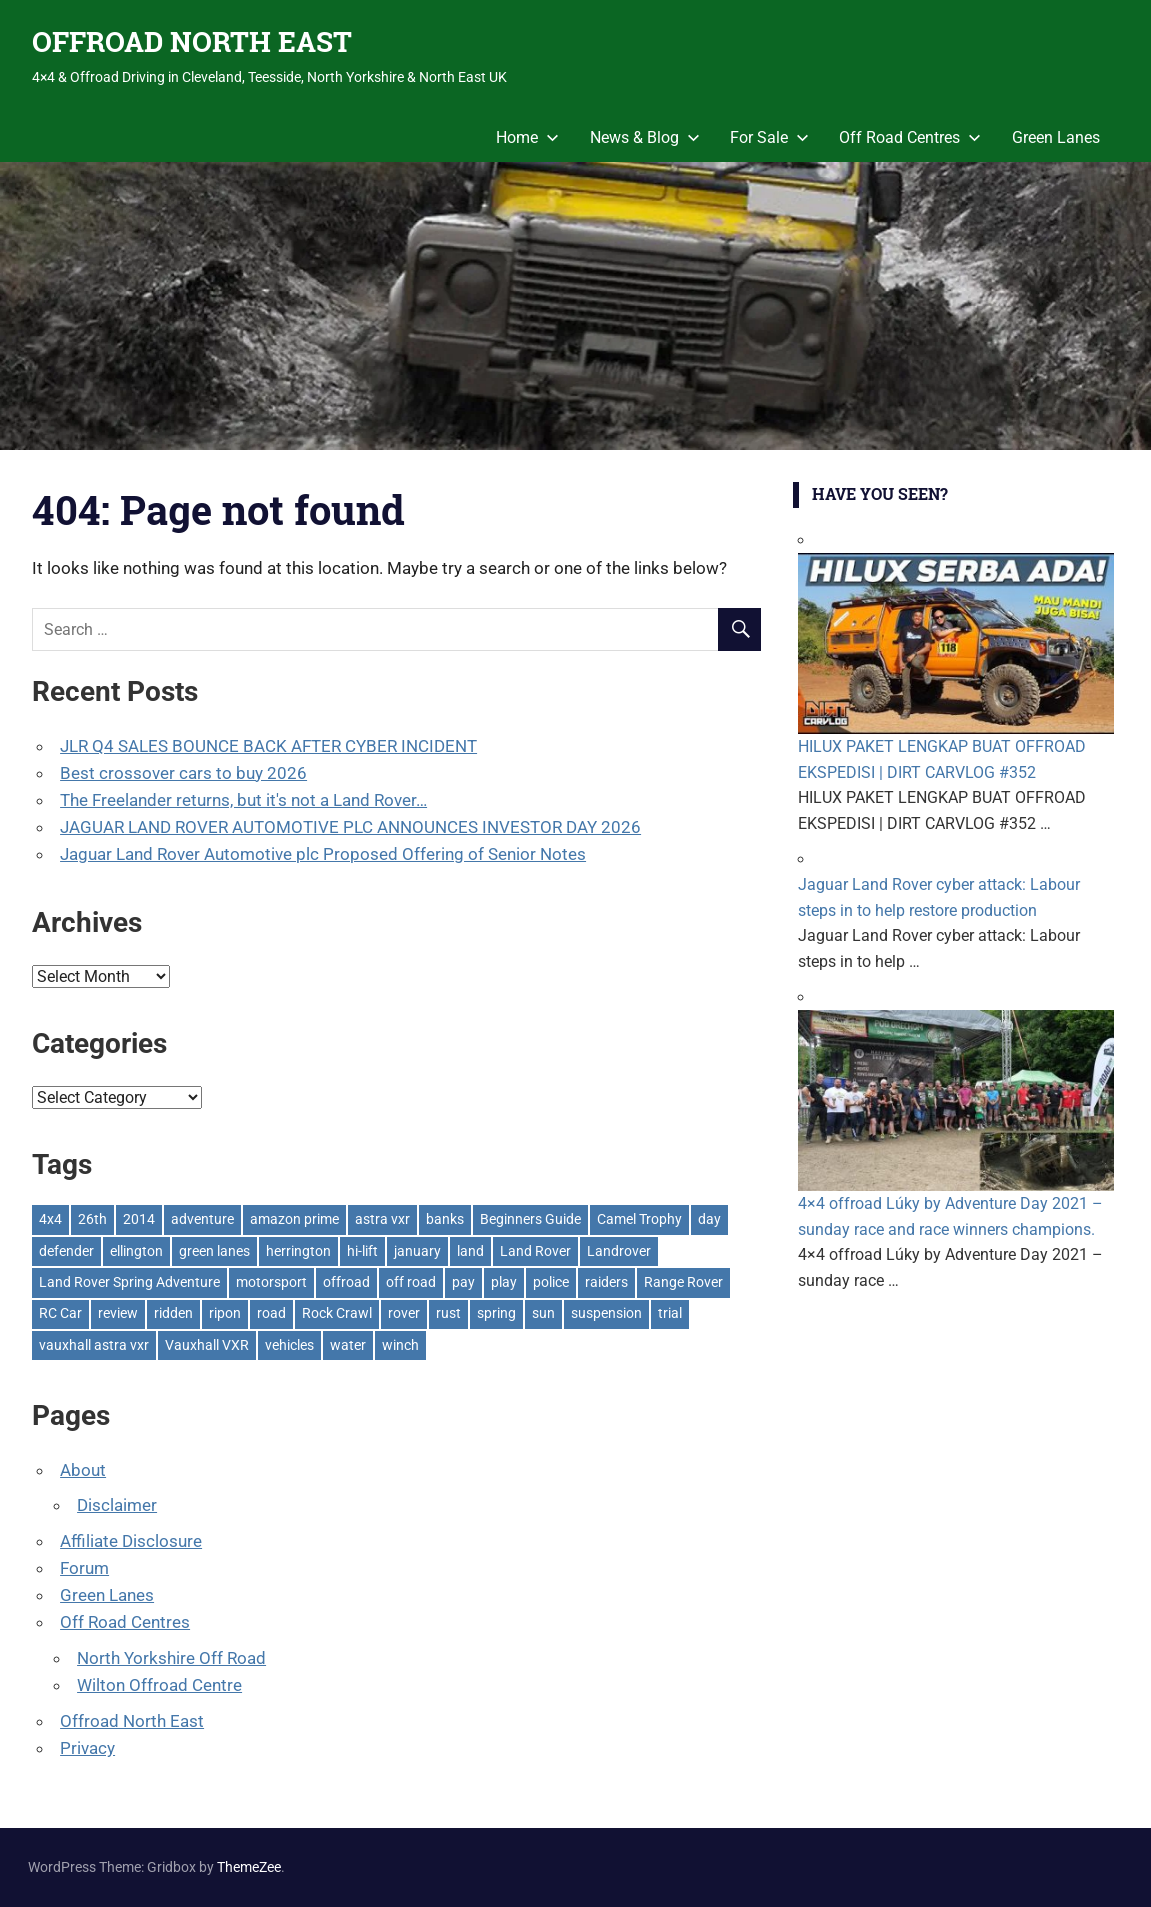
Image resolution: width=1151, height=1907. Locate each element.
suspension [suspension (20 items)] (606, 1313)
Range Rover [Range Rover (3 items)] (683, 1282)
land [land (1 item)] (470, 1251)
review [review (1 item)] (118, 1313)
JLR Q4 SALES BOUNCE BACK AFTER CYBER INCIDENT (268, 746)
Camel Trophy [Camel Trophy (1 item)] (639, 1219)
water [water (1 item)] (348, 1345)
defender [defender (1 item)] (66, 1251)
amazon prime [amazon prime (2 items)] (294, 1219)
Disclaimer (117, 1505)
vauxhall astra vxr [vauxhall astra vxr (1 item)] (94, 1345)
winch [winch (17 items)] (400, 1345)
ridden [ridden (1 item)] (173, 1313)
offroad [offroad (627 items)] (346, 1282)
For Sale (769, 137)
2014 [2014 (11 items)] (139, 1219)
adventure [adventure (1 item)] (202, 1219)
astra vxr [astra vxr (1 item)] (382, 1219)
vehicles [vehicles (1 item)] (289, 1345)
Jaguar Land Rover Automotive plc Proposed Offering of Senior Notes (323, 854)
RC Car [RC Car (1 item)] (60, 1313)
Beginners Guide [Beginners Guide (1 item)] (530, 1219)
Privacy (87, 1748)
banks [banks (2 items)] (445, 1219)
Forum (84, 1568)
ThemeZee (249, 1867)
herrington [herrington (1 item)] (298, 1251)
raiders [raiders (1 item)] (606, 1282)
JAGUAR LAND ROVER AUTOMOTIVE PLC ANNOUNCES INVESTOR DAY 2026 (350, 827)
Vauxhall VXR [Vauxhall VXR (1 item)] (207, 1345)
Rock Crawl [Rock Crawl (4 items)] (337, 1313)
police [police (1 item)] (551, 1282)
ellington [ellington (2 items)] (136, 1251)
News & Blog (645, 137)
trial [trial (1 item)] (670, 1313)
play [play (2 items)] (504, 1282)
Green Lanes (1056, 137)
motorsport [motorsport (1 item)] (271, 1282)
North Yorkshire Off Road (171, 1658)
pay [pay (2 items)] (463, 1282)
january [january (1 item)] (417, 1251)
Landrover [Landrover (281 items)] (619, 1251)
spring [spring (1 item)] (496, 1313)
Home (527, 137)
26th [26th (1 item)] (92, 1219)
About (83, 1470)
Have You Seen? (880, 493)
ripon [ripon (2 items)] (225, 1313)
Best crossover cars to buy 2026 (183, 773)
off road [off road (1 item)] (411, 1282)
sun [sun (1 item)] (543, 1313)
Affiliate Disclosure (131, 1541)
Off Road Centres (910, 137)
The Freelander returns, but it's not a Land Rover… (243, 800)
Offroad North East (132, 1721)
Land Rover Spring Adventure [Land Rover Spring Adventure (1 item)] (129, 1282)
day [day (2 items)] (709, 1219)
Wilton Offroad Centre (159, 1685)
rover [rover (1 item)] (404, 1313)
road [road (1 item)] (271, 1313)
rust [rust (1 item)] (448, 1313)
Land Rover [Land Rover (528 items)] (535, 1251)
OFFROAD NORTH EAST (192, 41)
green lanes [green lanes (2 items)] (214, 1251)
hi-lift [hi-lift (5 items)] (362, 1251)
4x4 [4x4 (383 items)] (50, 1219)
